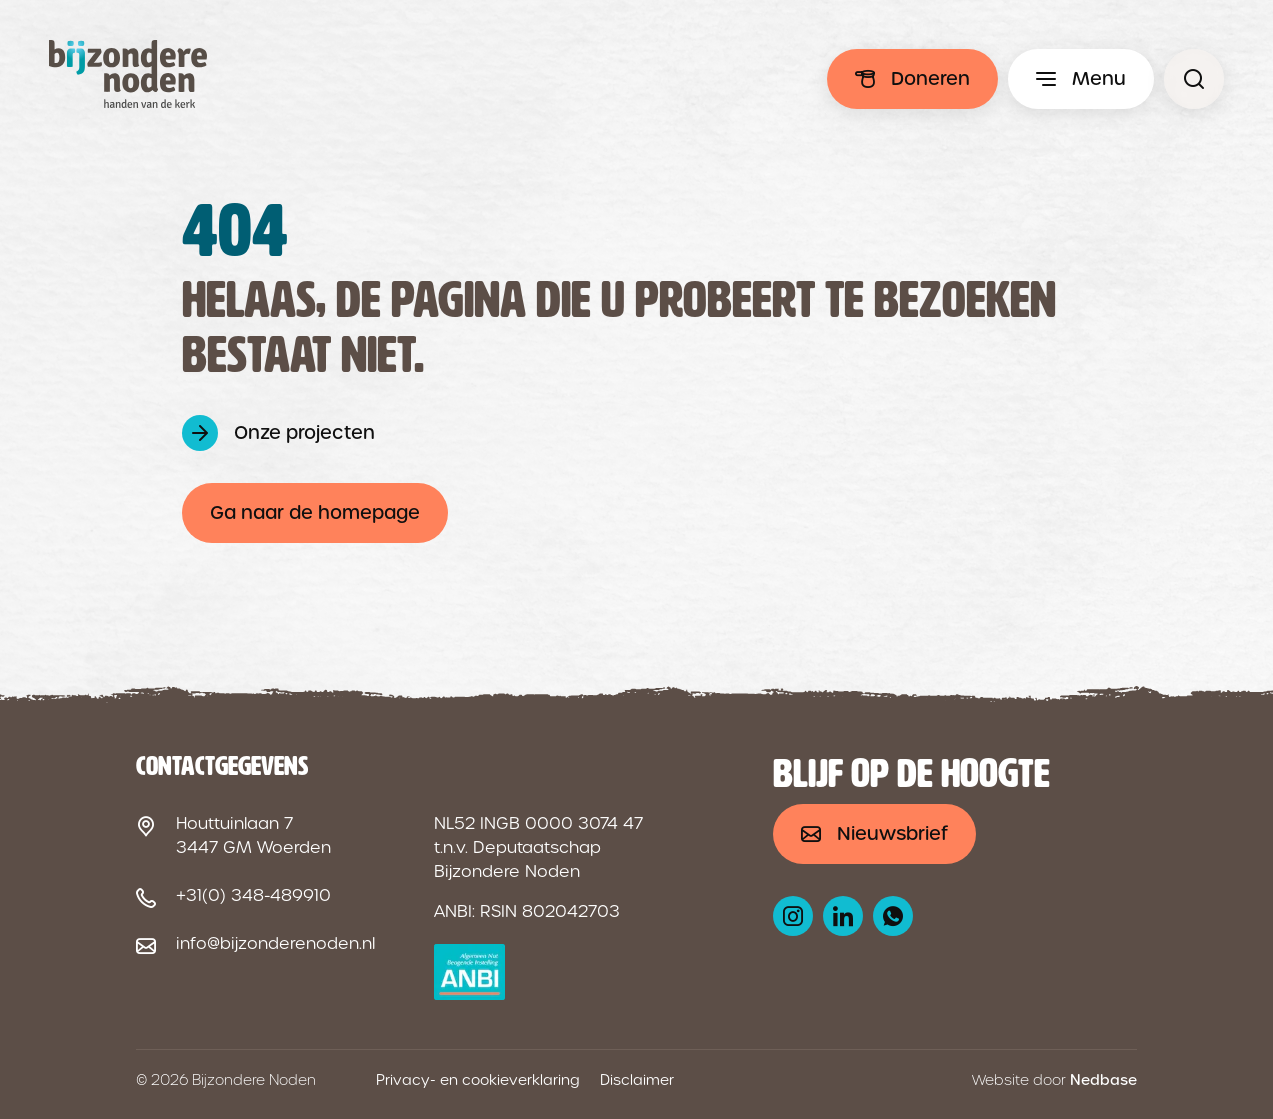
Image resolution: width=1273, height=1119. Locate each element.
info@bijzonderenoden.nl (275, 943)
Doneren (930, 78)
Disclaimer (637, 1080)
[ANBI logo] (469, 972)
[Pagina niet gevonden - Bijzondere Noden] (1194, 79)
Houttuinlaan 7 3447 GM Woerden (253, 835)
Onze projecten (304, 432)
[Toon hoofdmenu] (1081, 79)
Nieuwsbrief (892, 833)
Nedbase (1103, 1080)
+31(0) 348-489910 (253, 895)
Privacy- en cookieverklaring (478, 1080)
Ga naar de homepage (315, 512)
